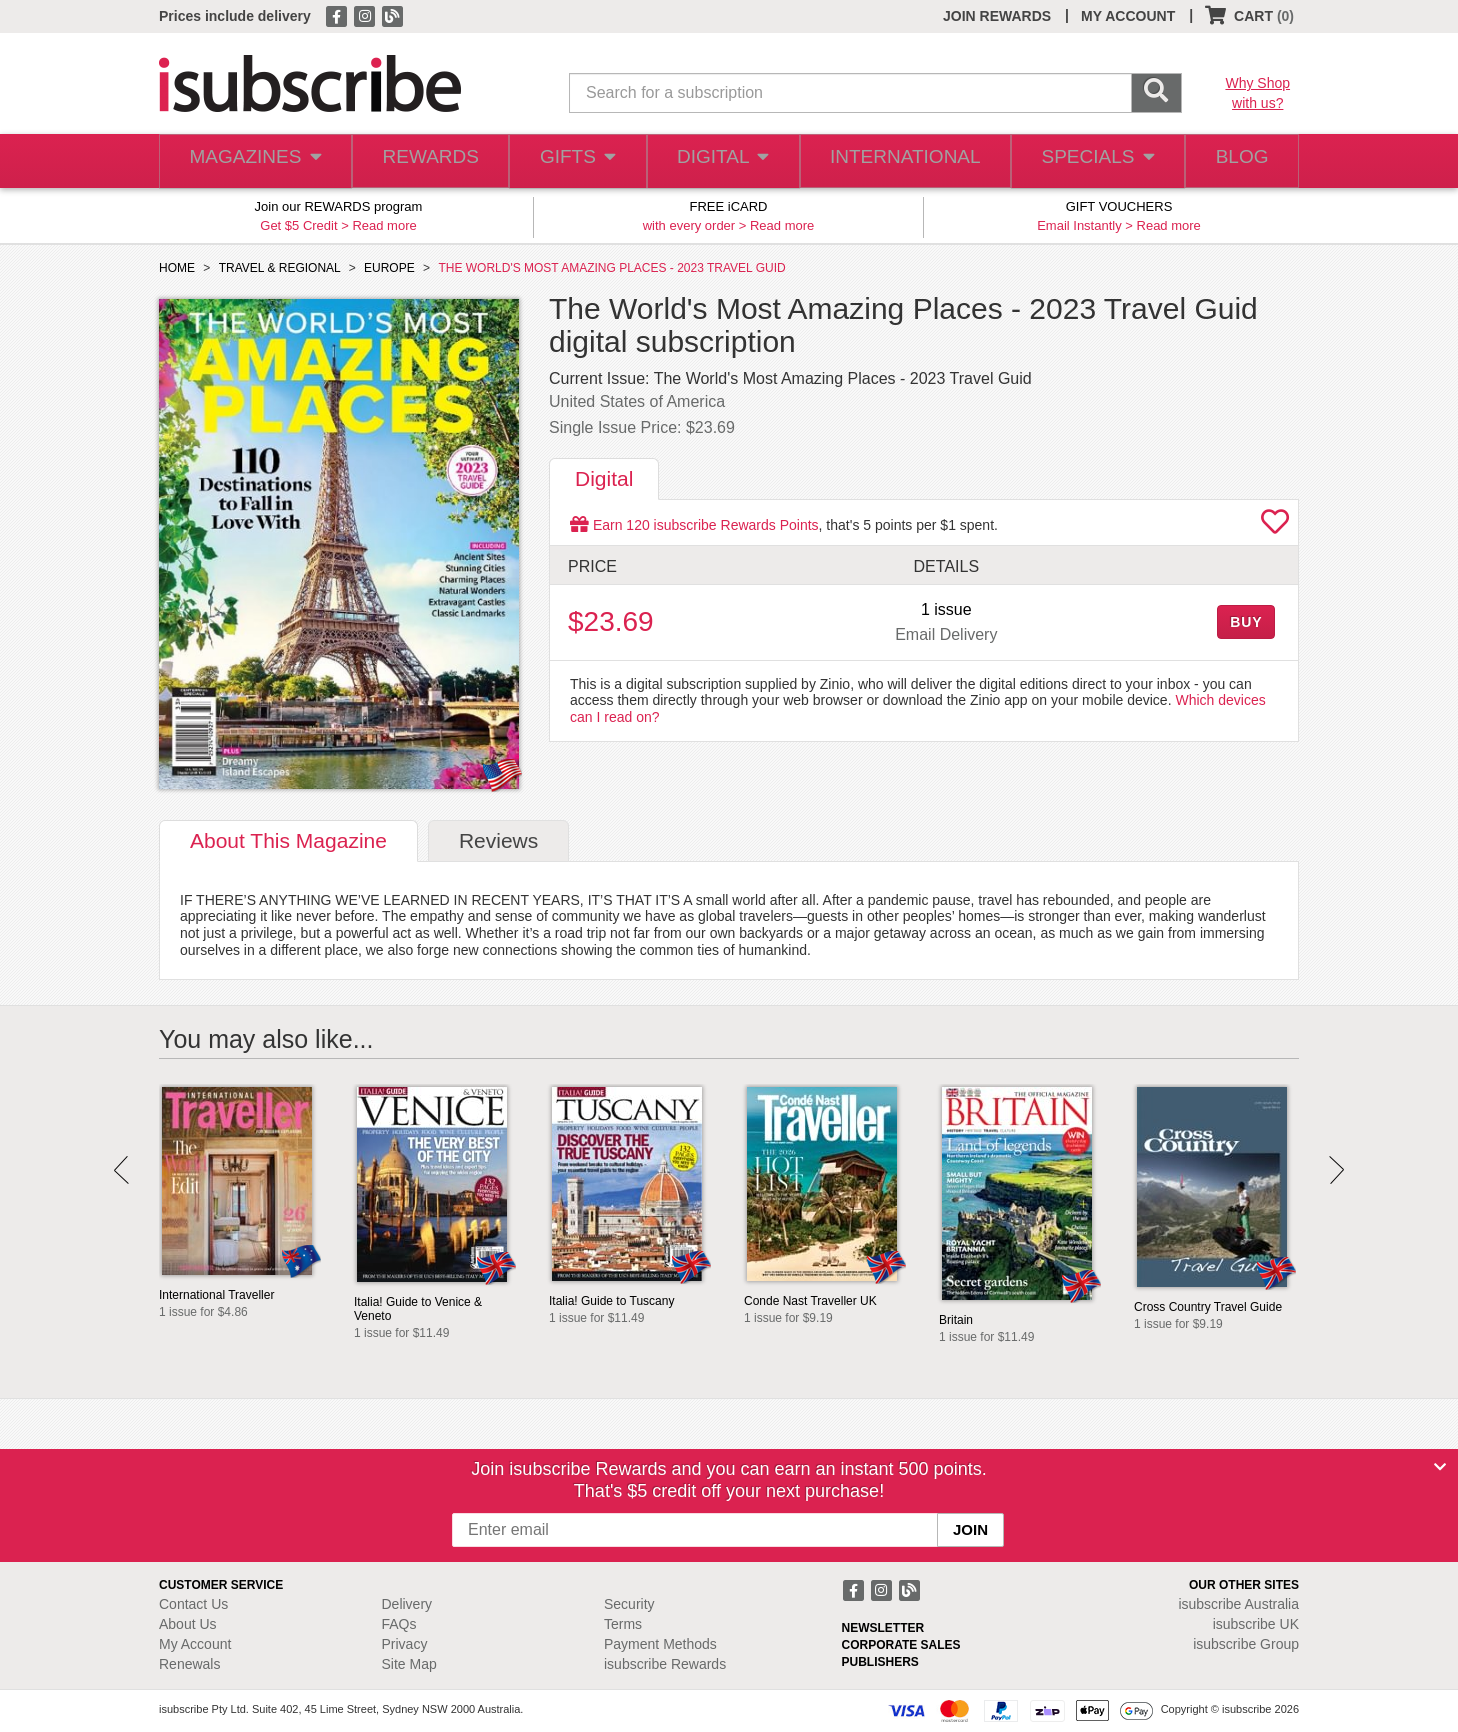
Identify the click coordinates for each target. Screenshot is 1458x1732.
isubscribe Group (1246, 1644)
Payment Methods (660, 1644)
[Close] (1440, 1467)
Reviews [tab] (498, 840)
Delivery (407, 1604)
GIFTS (576, 161)
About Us (188, 1624)
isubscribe (1238, 1604)
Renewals (189, 1664)
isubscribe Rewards (665, 1664)
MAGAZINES (253, 161)
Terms (623, 1624)
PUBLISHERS (880, 1662)
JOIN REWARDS (997, 16)
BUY (1246, 622)
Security (629, 1604)
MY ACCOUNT (1128, 16)
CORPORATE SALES (901, 1645)
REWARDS (426, 161)
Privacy (405, 1644)
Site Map (409, 1664)
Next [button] (1336, 1170)
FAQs (399, 1624)
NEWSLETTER (883, 1628)
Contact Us (193, 1604)
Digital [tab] (604, 478)
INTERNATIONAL (903, 161)
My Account (195, 1644)
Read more (384, 225)
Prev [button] (121, 1170)
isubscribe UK (1256, 1624)
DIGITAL (724, 161)
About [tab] (288, 840)
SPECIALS (1092, 161)
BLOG (1238, 161)
